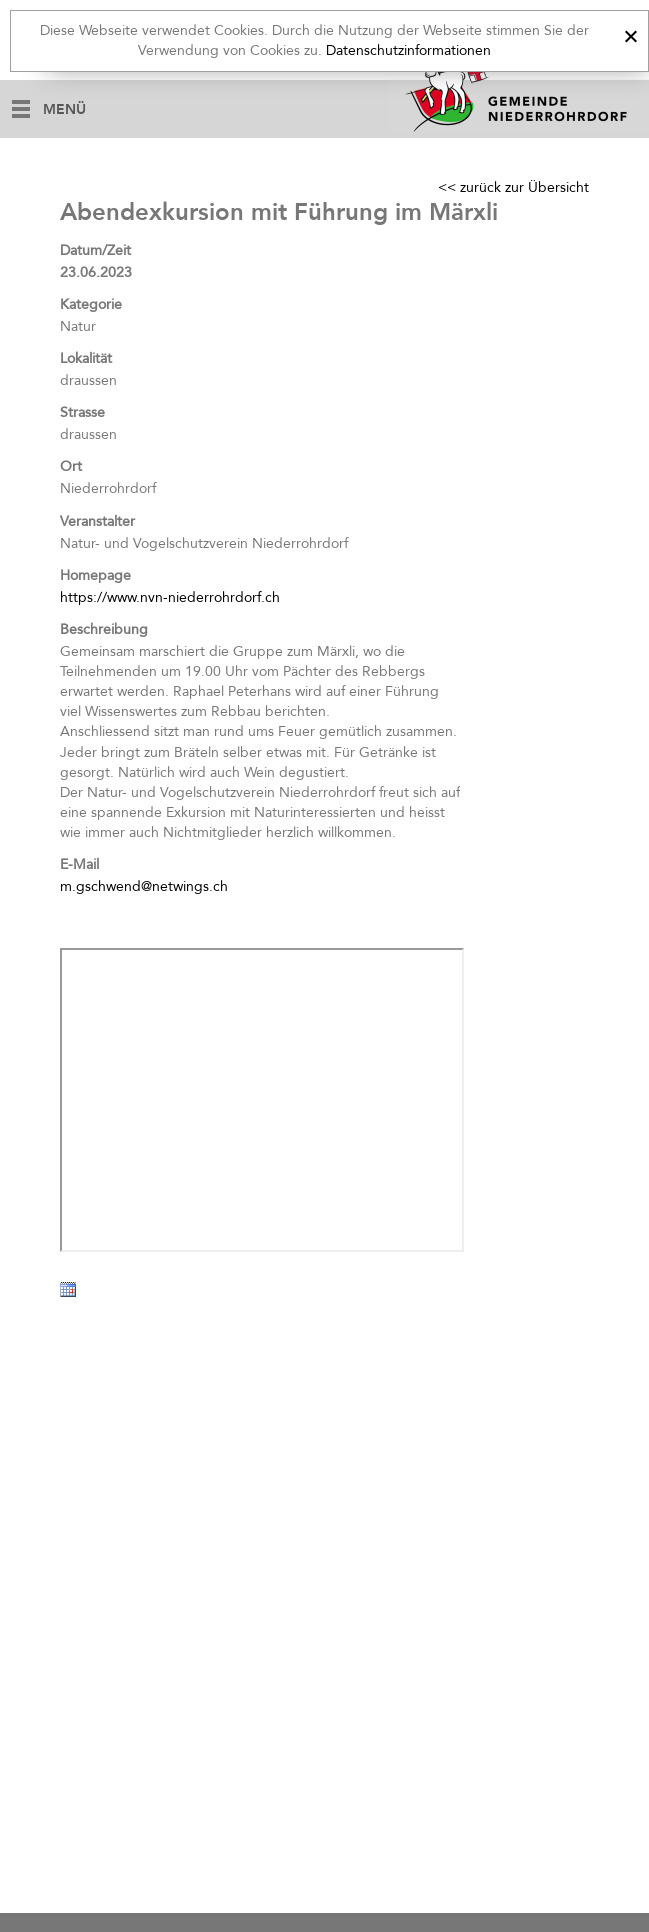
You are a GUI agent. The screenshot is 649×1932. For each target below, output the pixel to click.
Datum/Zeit (95, 250)
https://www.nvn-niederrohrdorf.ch (170, 597)
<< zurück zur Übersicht (513, 187)
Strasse (82, 412)
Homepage (95, 575)
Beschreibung (104, 629)
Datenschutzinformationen (408, 50)
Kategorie (91, 304)
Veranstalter (97, 521)
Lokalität (86, 358)
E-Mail (79, 864)
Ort (71, 466)
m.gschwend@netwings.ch (144, 886)
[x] (630, 33)
